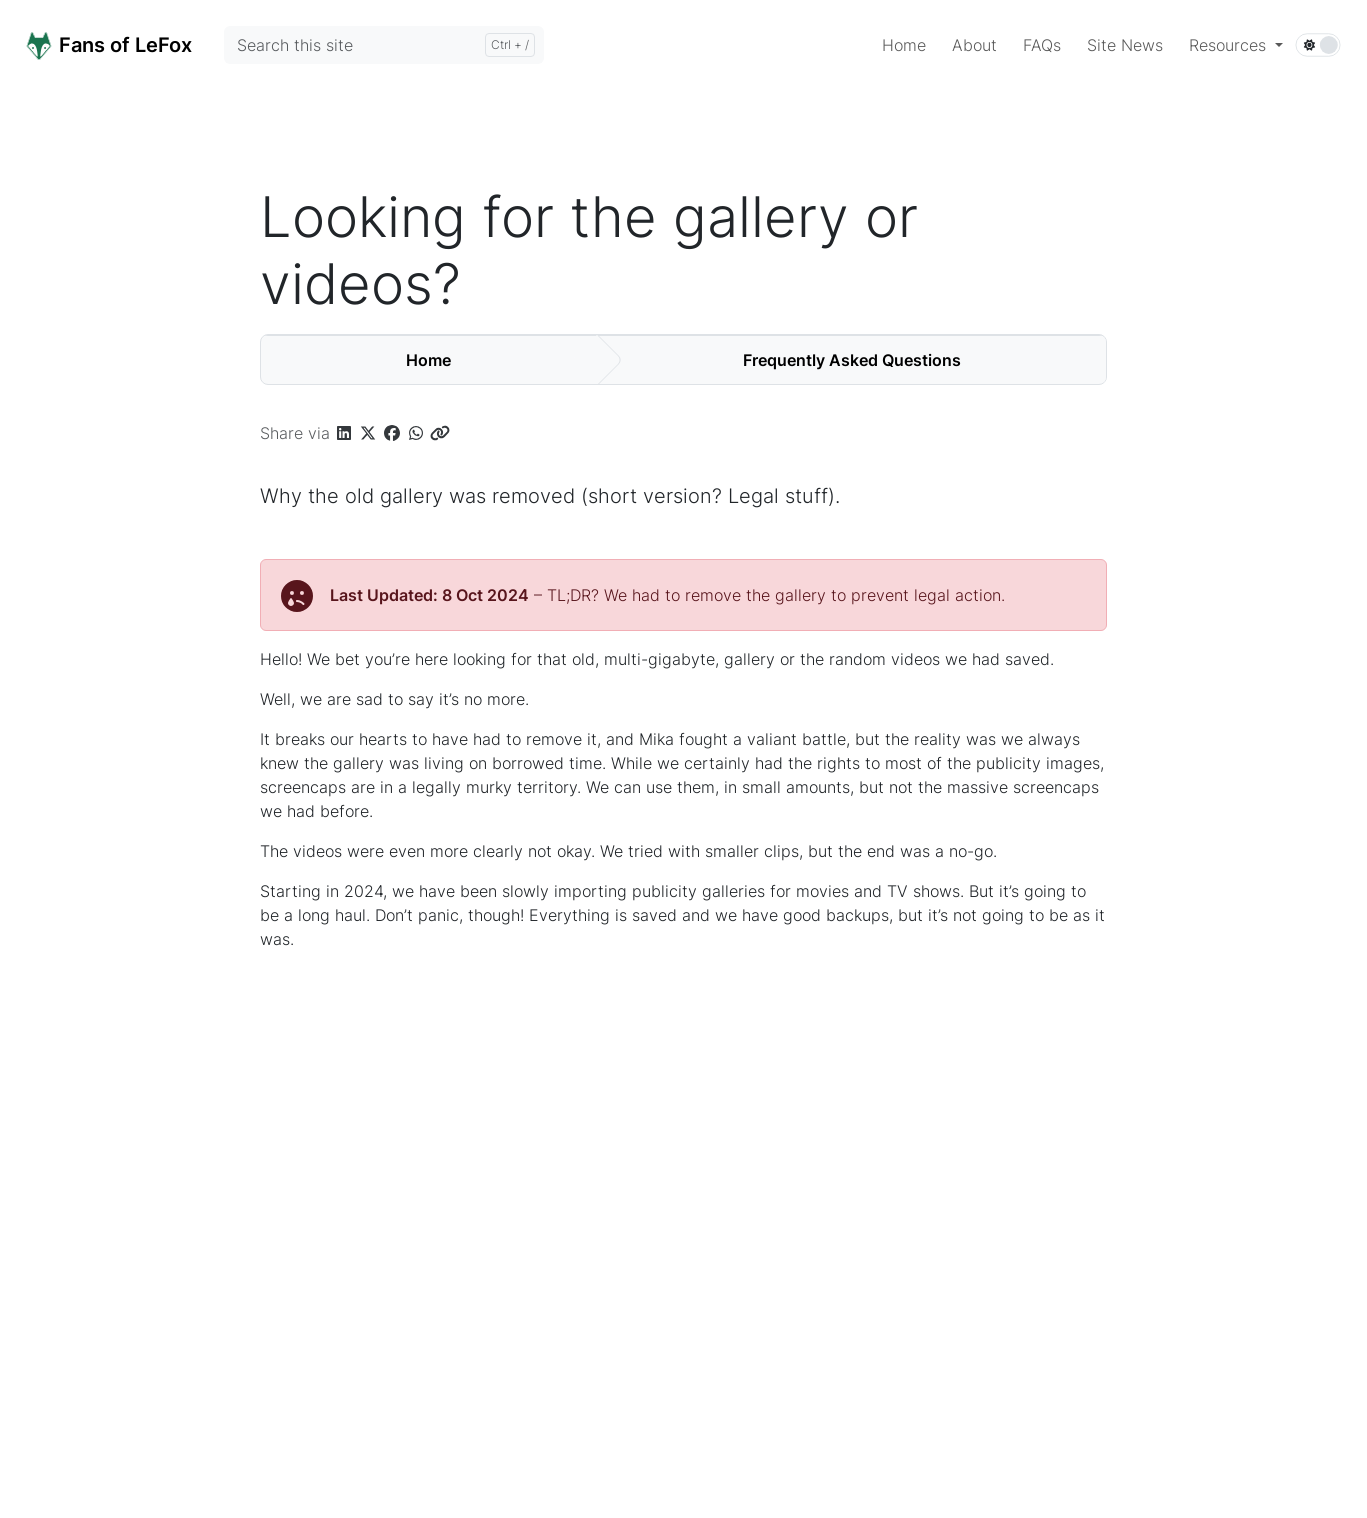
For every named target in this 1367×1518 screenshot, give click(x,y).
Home (428, 360)
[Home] (131, 44)
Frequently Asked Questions (852, 360)
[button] (1236, 45)
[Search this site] (384, 45)
